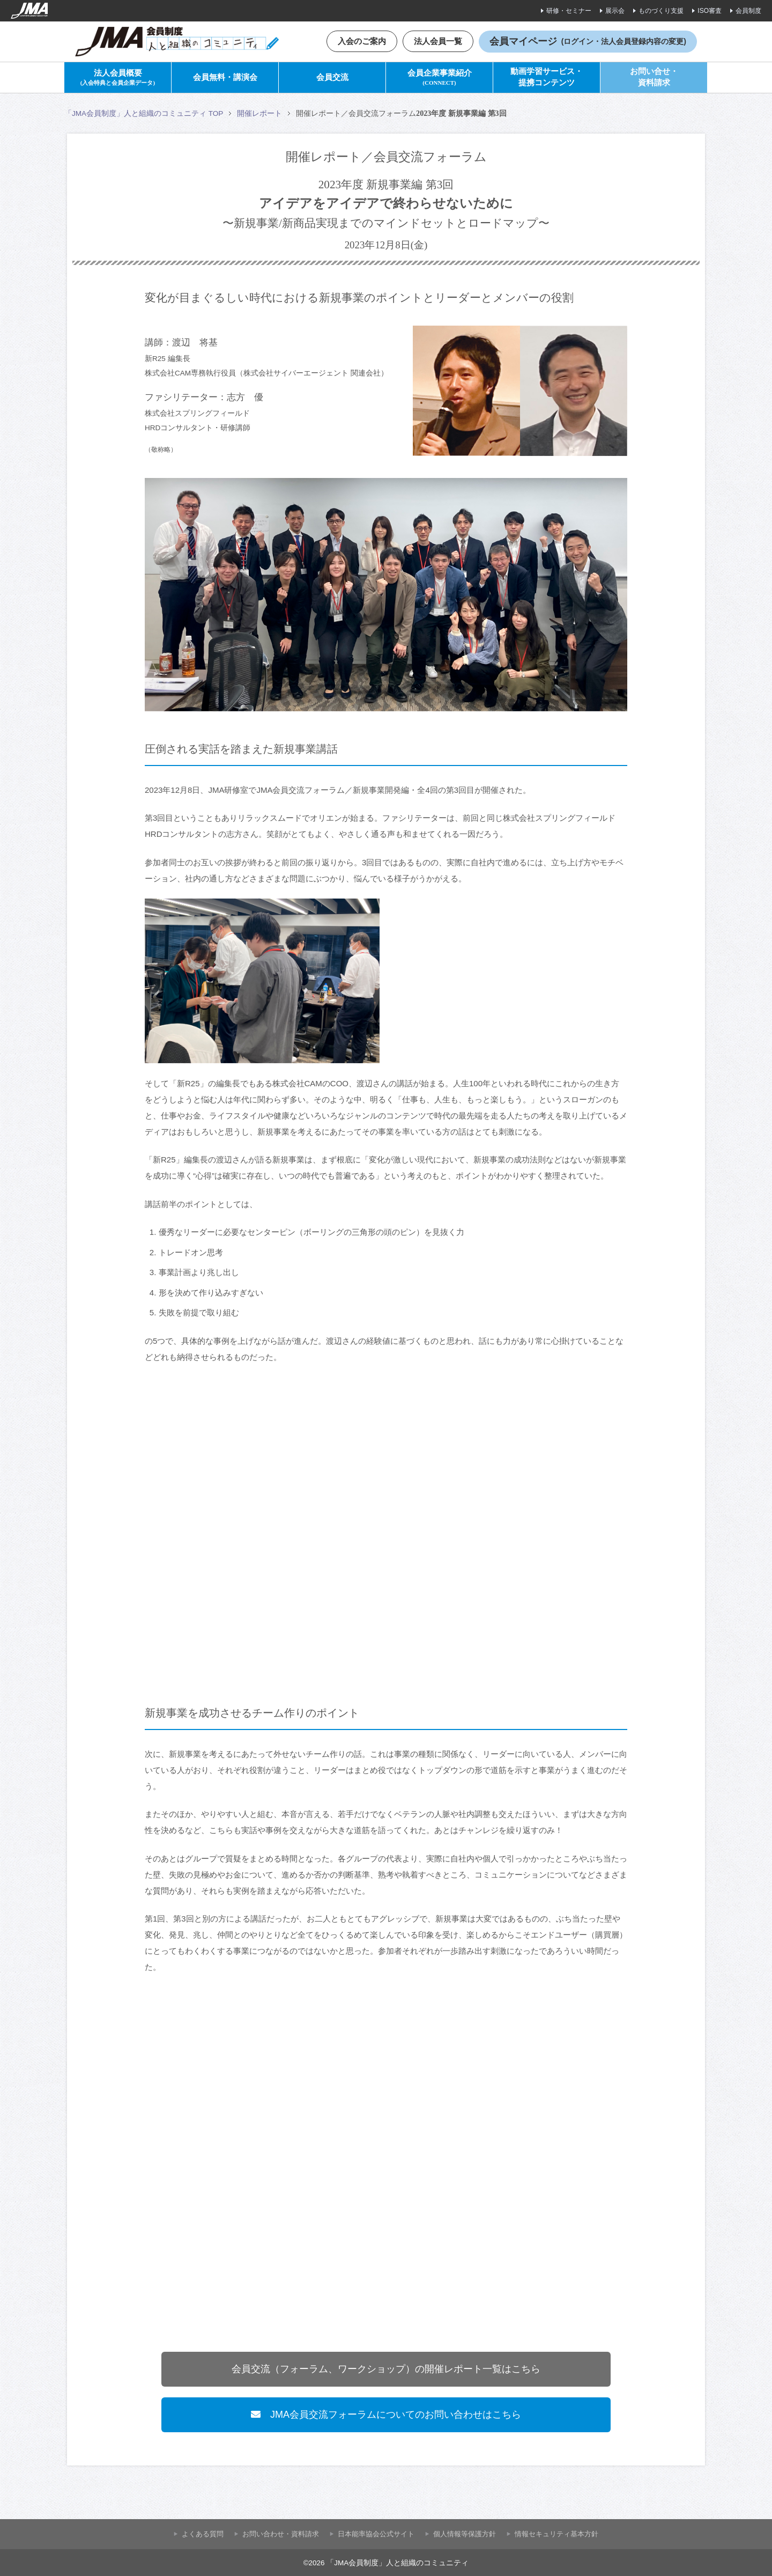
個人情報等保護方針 (464, 2534)
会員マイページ (587, 41)
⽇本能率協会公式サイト (376, 2534)
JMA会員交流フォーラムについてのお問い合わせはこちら (386, 2414)
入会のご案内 (362, 41)
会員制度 (748, 10)
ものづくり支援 (661, 10)
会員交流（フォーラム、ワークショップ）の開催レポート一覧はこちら (386, 2369)
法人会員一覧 (438, 41)
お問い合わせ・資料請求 (280, 2534)
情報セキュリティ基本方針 (556, 2534)
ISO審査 (709, 10)
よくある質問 (203, 2534)
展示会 (615, 10)
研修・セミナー (568, 10)
